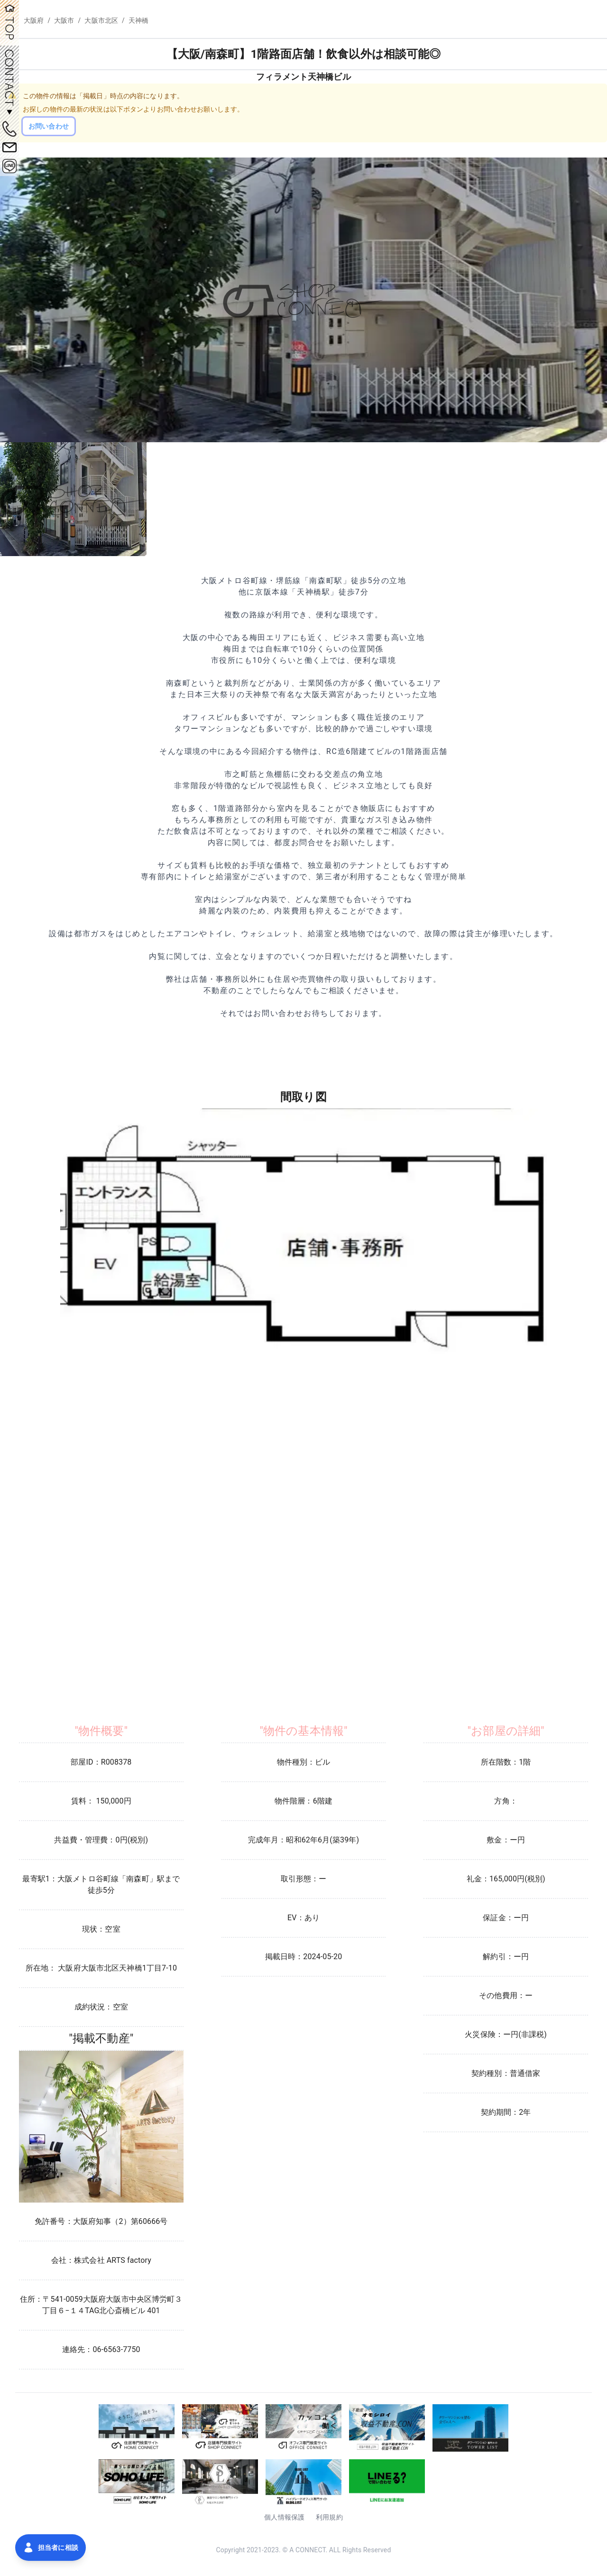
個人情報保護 (284, 2517)
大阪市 (64, 20)
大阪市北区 (101, 20)
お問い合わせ (48, 126)
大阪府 (34, 20)
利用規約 (329, 2517)
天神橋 (138, 20)
